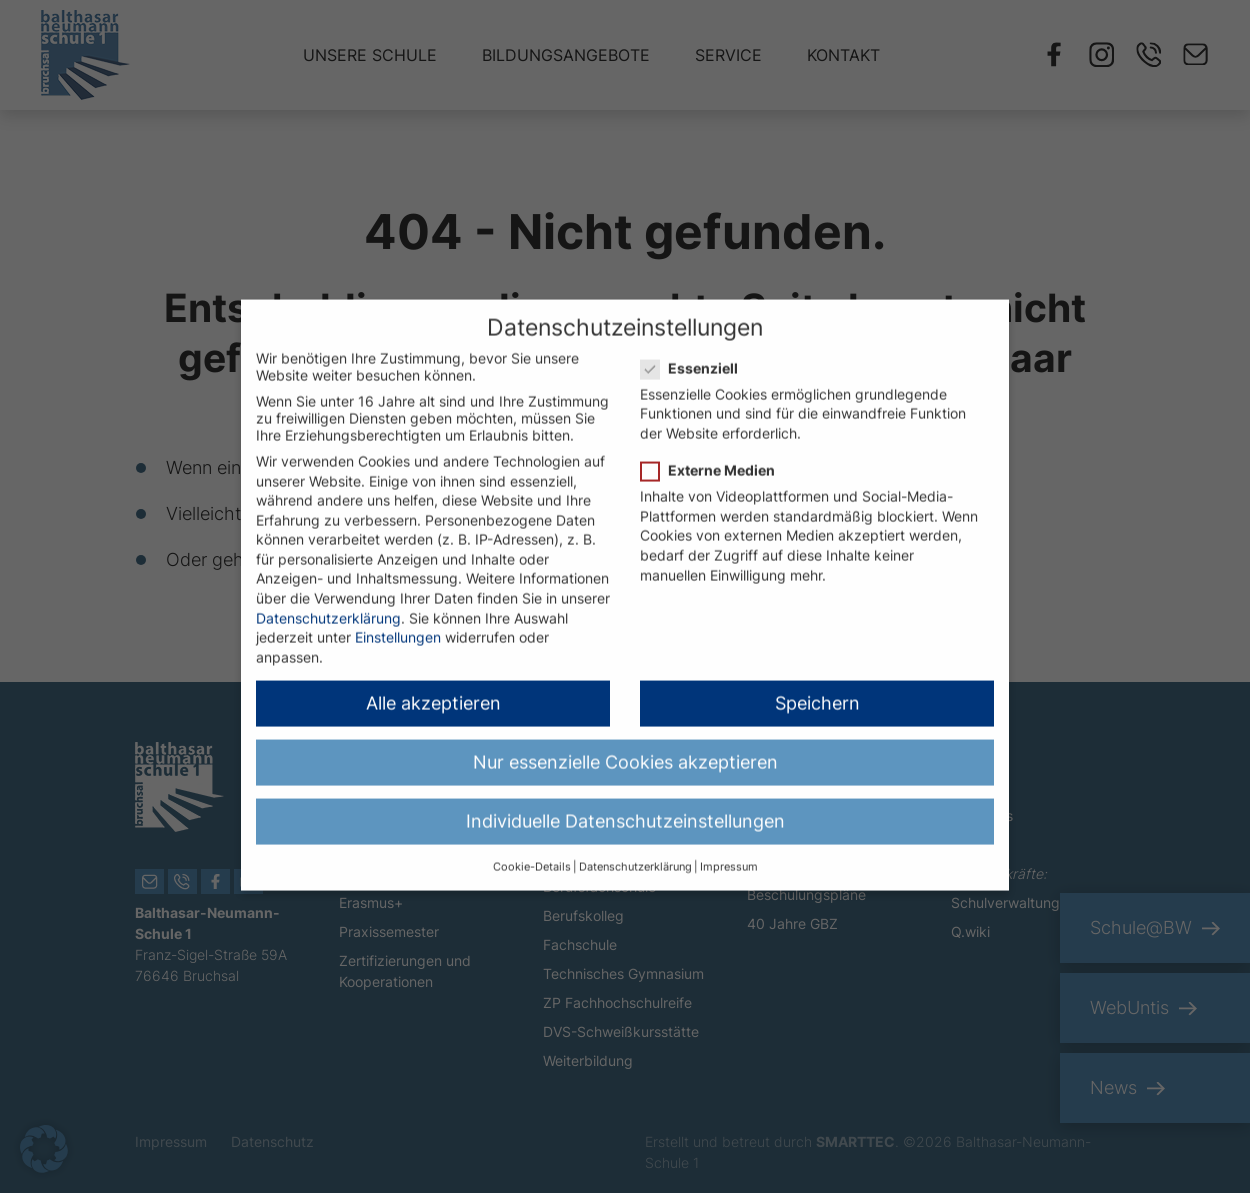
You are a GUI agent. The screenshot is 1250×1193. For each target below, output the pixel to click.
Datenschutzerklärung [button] (635, 848)
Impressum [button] (729, 848)
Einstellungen (398, 618)
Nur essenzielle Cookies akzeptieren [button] (625, 743)
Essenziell (695, 349)
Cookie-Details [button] (532, 848)
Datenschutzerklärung (328, 599)
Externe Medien (714, 451)
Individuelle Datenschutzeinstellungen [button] (625, 802)
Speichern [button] (817, 684)
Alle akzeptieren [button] (433, 684)
